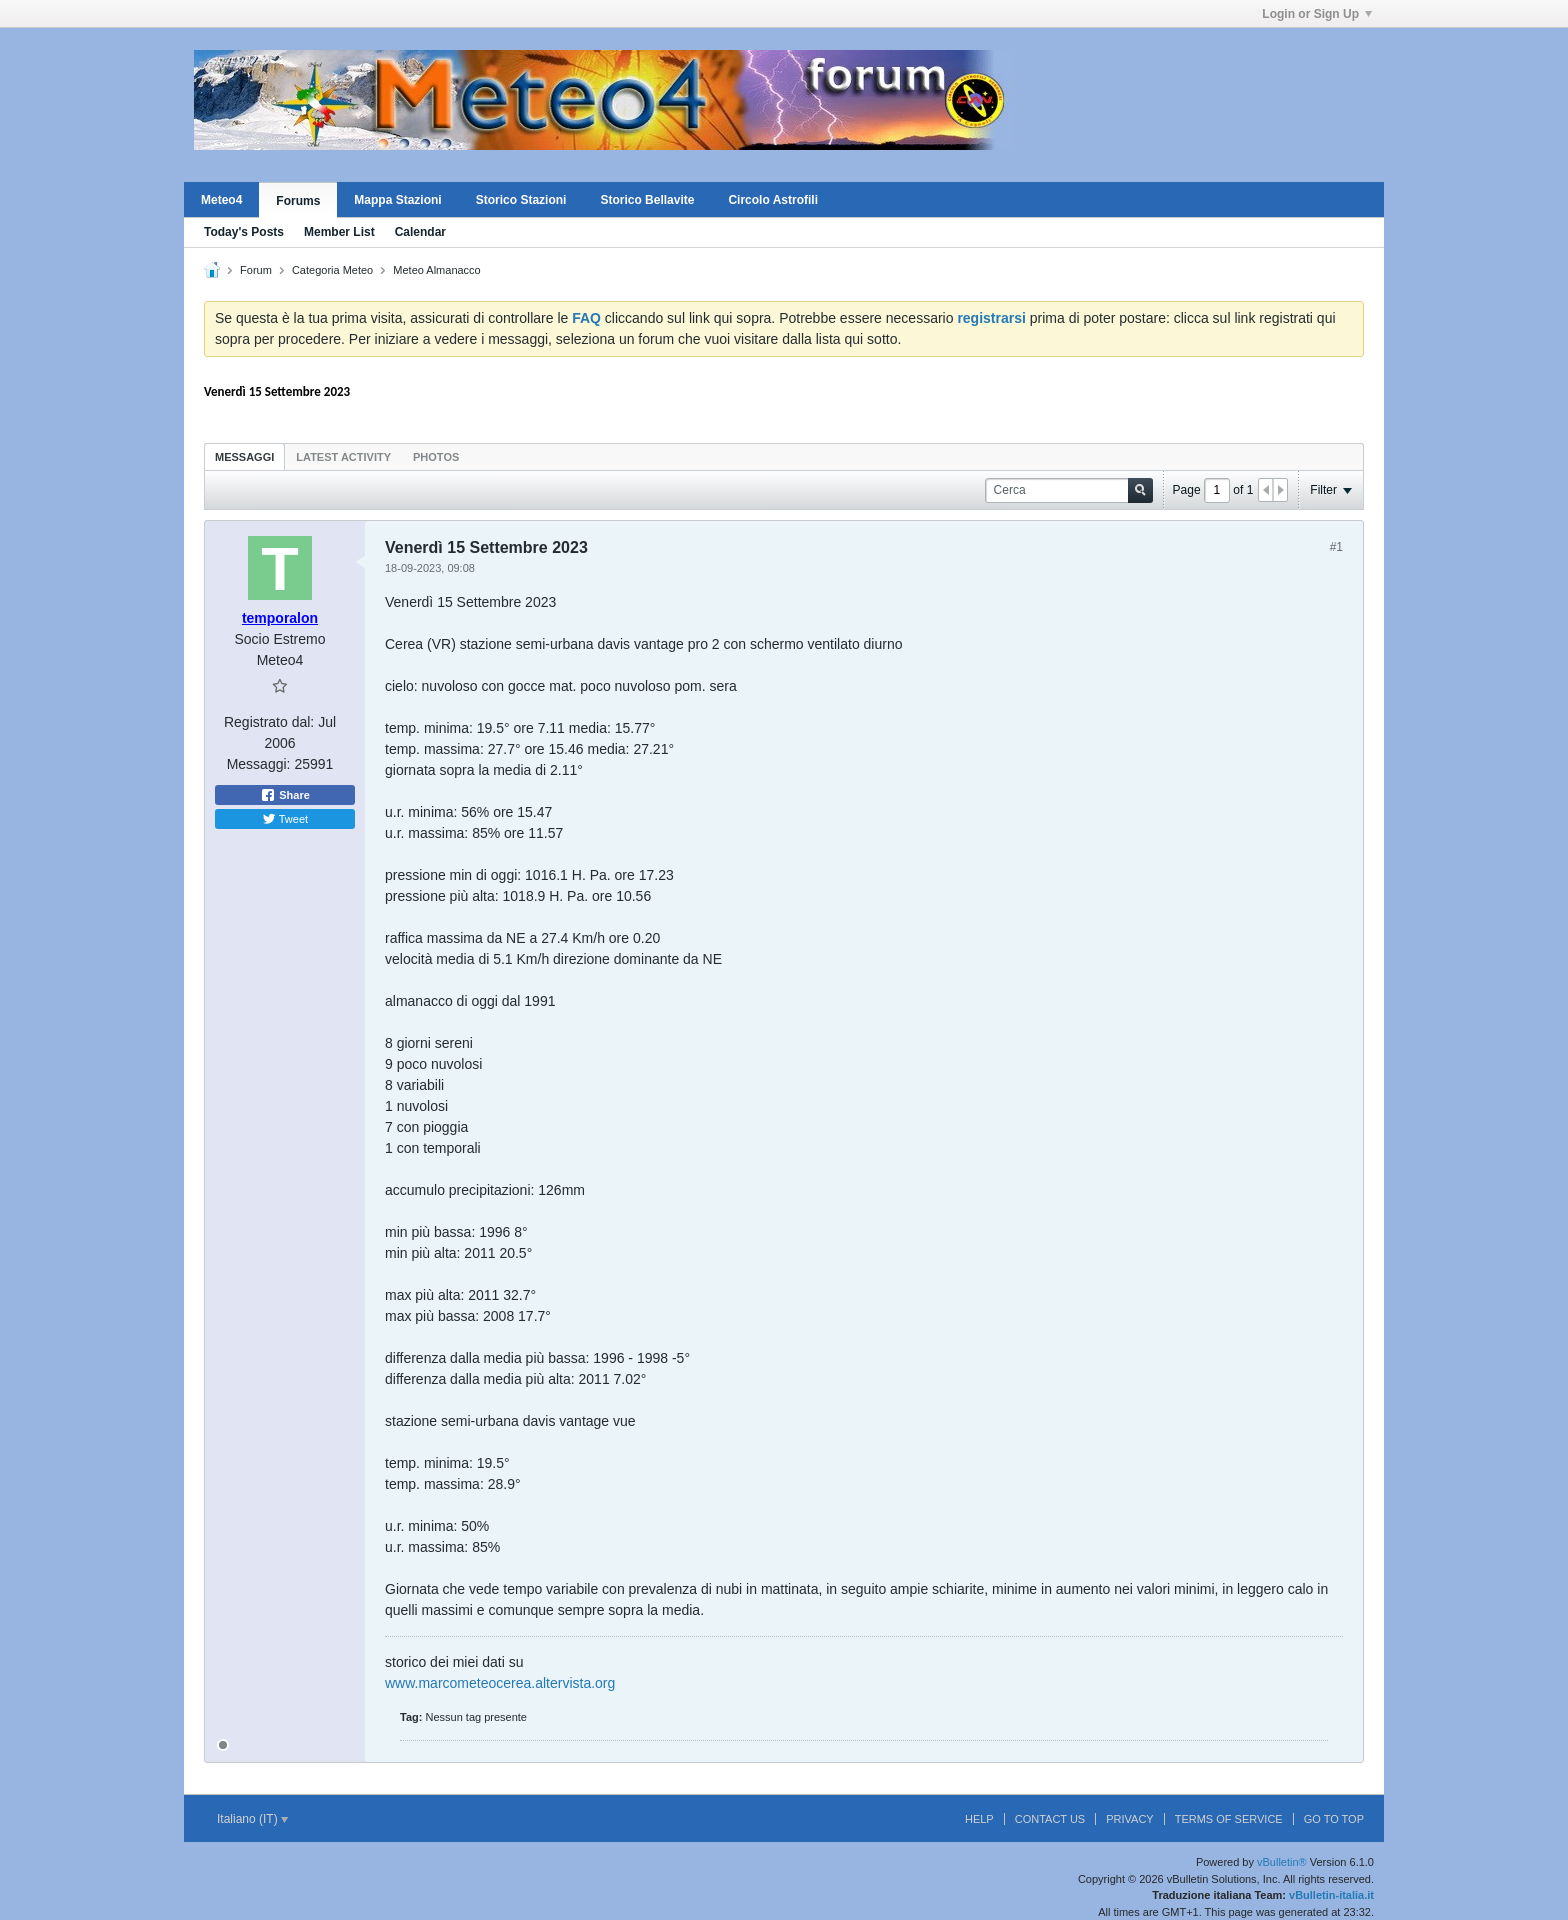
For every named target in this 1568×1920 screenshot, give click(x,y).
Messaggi (244, 457)
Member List (339, 232)
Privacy (1129, 1819)
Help (979, 1819)
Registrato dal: (269, 722)
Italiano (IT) (252, 1819)
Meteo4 (221, 200)
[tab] (244, 456)
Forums (298, 201)
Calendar (420, 232)
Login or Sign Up (1317, 14)
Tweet (285, 819)
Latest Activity (343, 457)
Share (285, 795)
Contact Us (1050, 1819)
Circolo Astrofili (773, 200)
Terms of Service (1229, 1819)
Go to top (1334, 1819)
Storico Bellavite (647, 200)
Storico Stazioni (521, 200)
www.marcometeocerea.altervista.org (500, 1683)
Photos (436, 457)
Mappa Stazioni (397, 200)
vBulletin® (1282, 1862)
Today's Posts (244, 232)
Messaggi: (259, 764)
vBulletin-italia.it (1331, 1895)
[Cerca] (1069, 490)
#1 (1336, 547)
